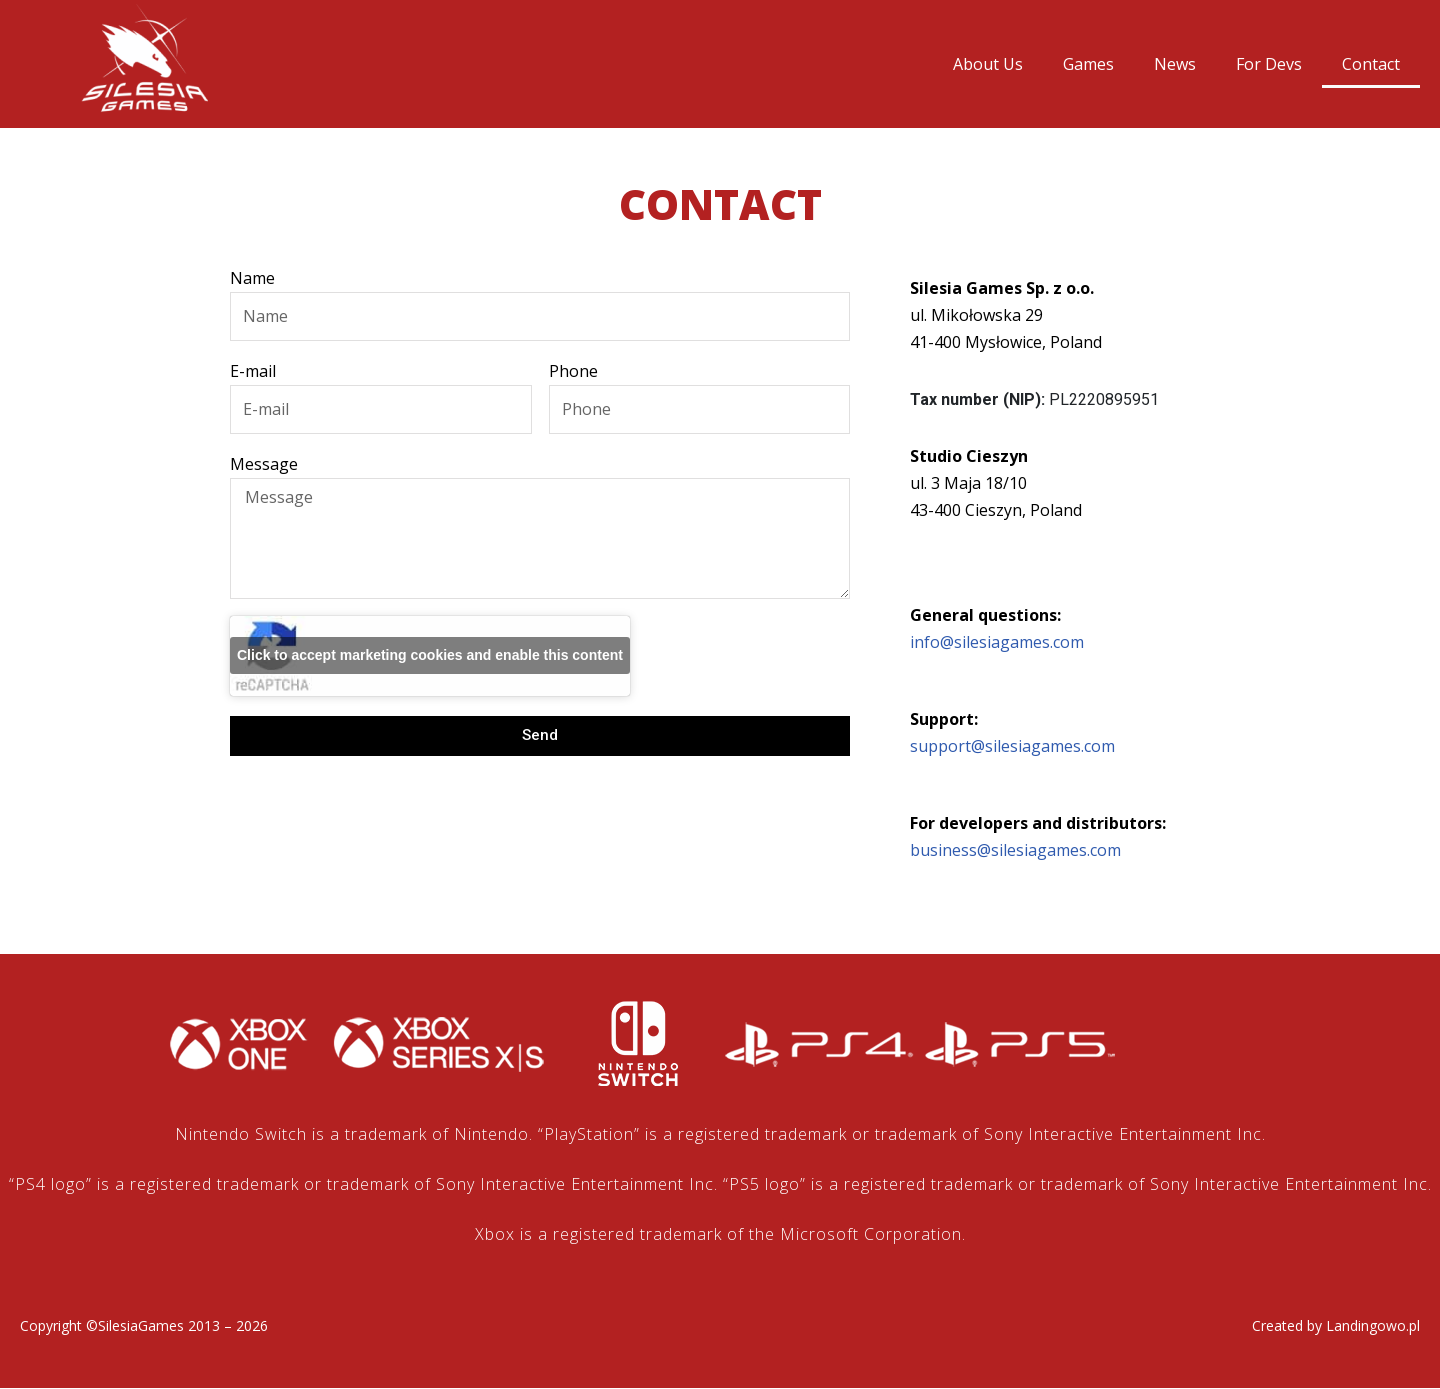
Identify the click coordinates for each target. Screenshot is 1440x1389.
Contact (1371, 64)
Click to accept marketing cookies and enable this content (430, 656)
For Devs (1269, 64)
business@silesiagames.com (1015, 851)
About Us (988, 64)
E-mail (253, 371)
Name (252, 278)
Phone (573, 371)
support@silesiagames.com (1012, 747)
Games (1088, 64)
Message (264, 465)
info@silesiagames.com (997, 643)
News (1175, 64)
